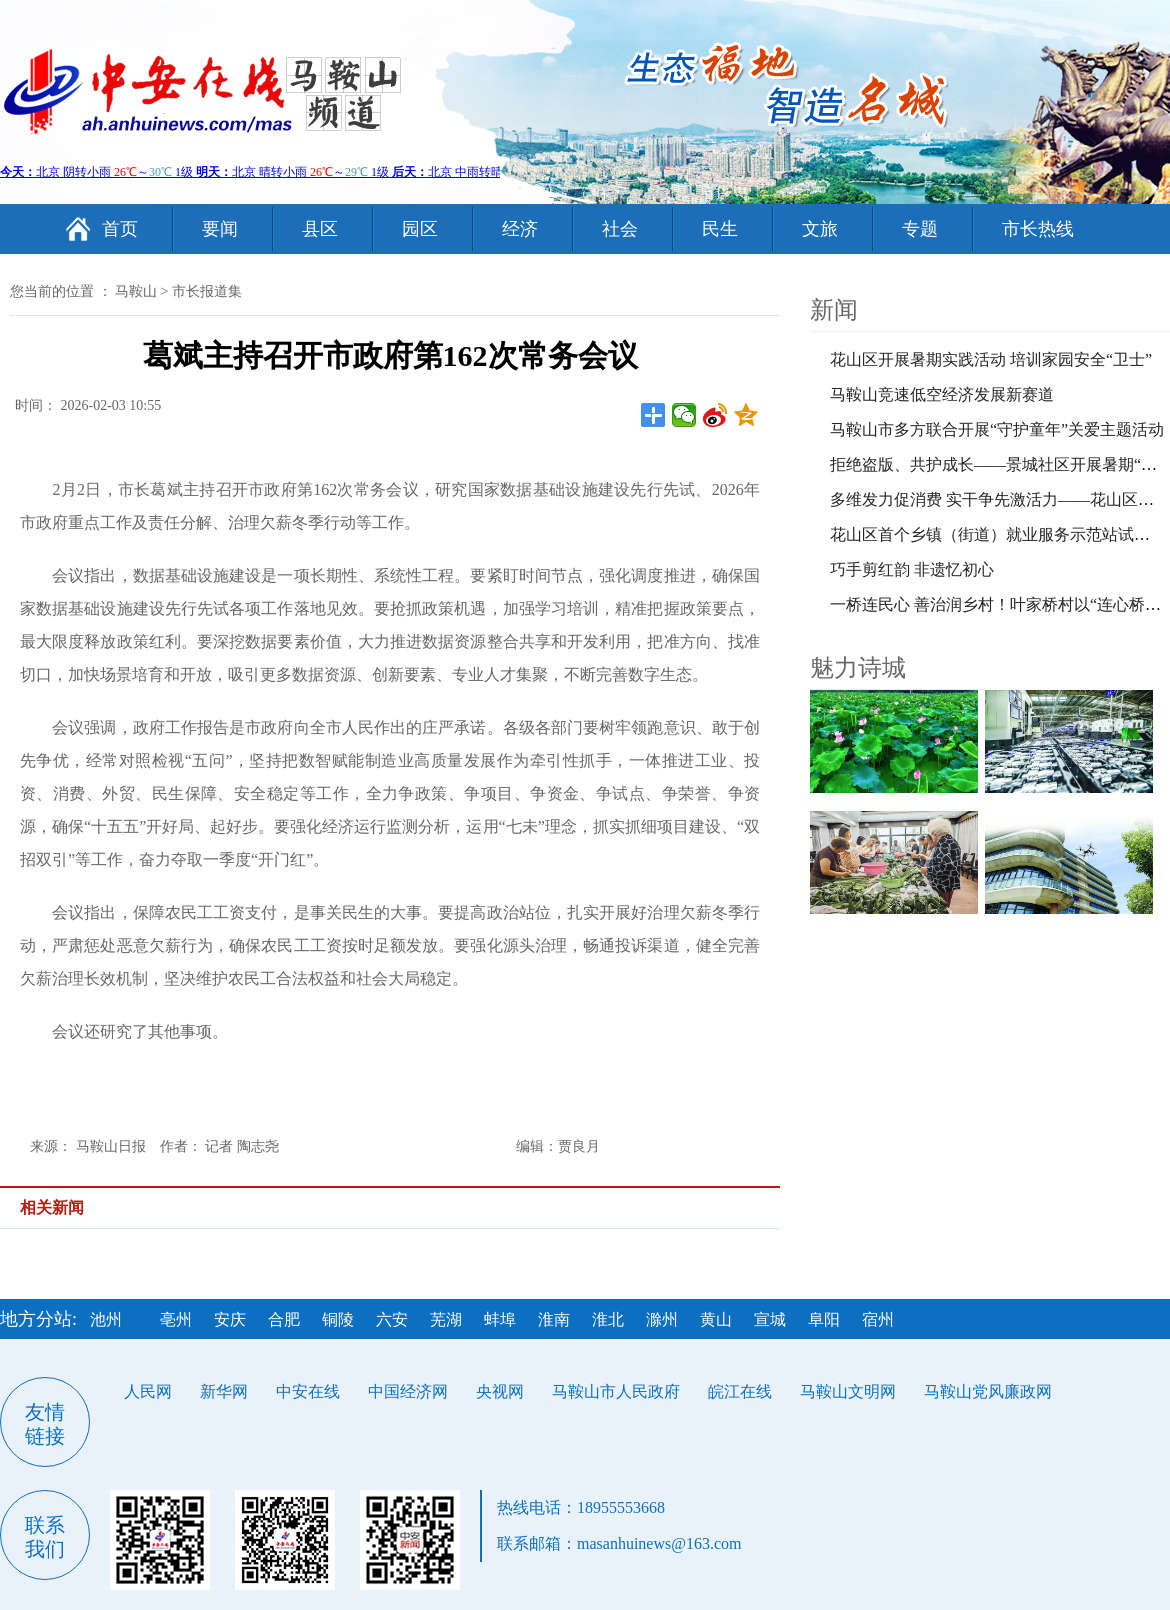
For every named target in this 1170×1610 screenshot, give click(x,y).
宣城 (770, 1319)
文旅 (820, 229)
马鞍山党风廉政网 (988, 1391)
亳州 (176, 1319)
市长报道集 (207, 291)
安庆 (230, 1319)
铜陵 (338, 1319)
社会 (620, 229)
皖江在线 (740, 1391)
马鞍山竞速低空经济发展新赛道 (942, 394)
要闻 (220, 229)
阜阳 (824, 1319)
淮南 (554, 1319)
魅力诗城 (858, 668)
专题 (920, 229)
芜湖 (446, 1319)
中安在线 (308, 1391)
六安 (392, 1319)
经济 (520, 229)
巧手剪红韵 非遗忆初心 (912, 569)
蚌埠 (500, 1319)
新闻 (834, 310)
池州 (106, 1319)
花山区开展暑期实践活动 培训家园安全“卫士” (991, 359)
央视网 (500, 1391)
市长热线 (1038, 229)
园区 (420, 229)
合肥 (284, 1319)
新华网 (224, 1391)
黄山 (716, 1319)
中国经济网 (408, 1391)
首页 (120, 229)
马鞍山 (136, 291)
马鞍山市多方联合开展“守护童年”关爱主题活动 (997, 429)
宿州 (878, 1319)
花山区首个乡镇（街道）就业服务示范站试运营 (998, 534)
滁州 (662, 1319)
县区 (320, 229)
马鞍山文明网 (848, 1391)
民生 (720, 229)
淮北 (608, 1319)
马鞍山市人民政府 (616, 1391)
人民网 (148, 1391)
